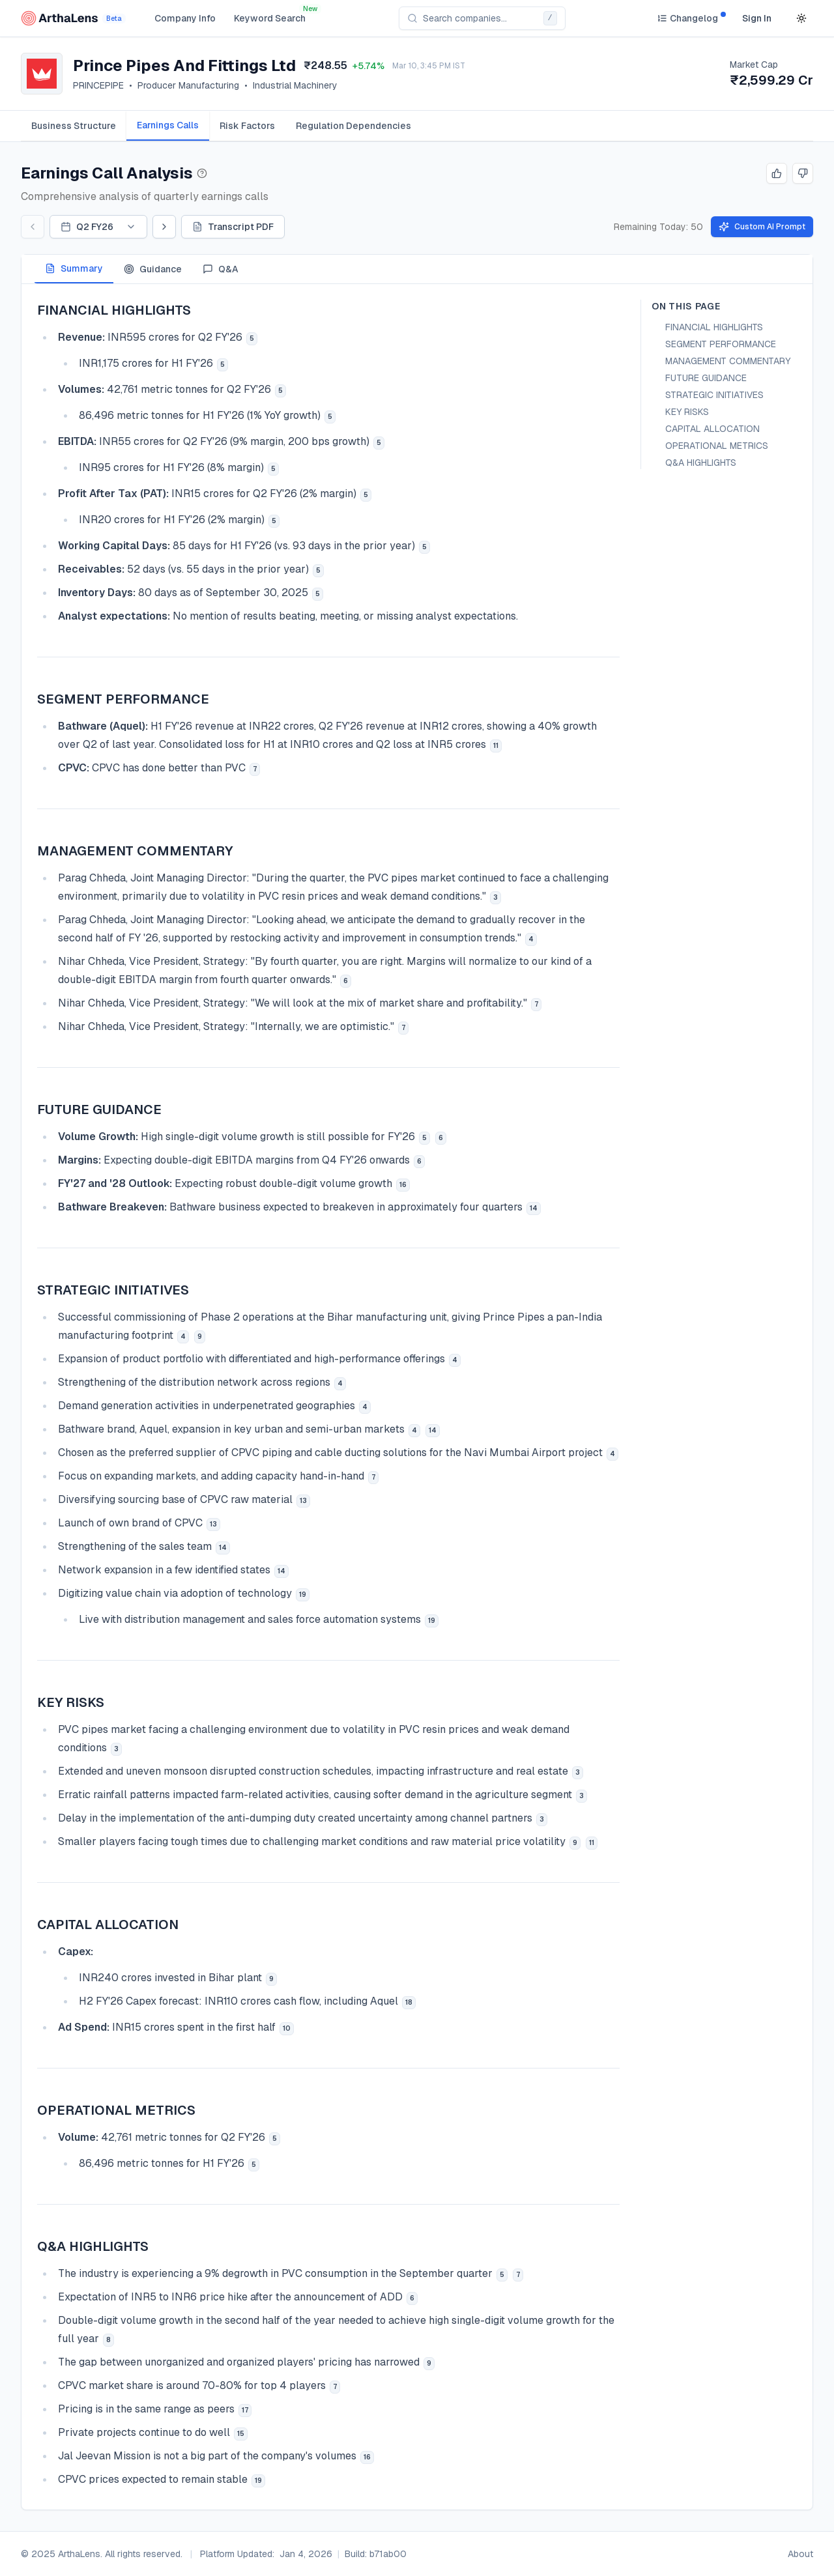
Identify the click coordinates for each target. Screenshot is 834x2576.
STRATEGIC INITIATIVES (714, 395)
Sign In (756, 18)
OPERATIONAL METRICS (716, 445)
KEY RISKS (687, 412)
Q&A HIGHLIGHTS (700, 462)
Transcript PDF (233, 227)
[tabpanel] (417, 1397)
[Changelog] (687, 18)
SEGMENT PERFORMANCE (720, 344)
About (800, 2554)
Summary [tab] (74, 268)
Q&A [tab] (220, 269)
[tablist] (417, 126)
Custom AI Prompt (762, 227)
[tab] (73, 125)
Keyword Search (270, 18)
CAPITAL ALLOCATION (712, 429)
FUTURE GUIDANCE (706, 378)
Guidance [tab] (153, 269)
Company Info (185, 18)
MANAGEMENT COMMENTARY (727, 361)
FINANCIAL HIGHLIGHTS (714, 327)
